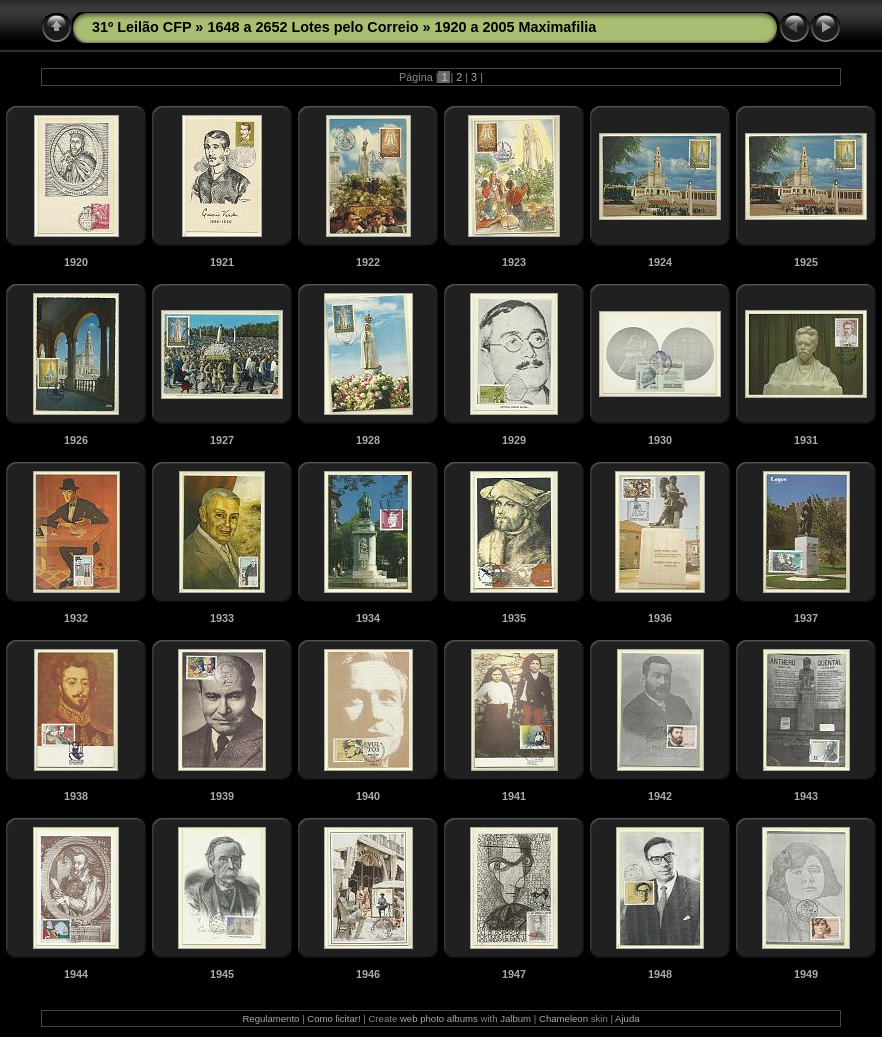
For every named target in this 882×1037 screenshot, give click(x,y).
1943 (806, 796)
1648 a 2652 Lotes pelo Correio (312, 27)
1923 (514, 262)
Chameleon (563, 1018)
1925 (806, 262)
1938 (76, 796)
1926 (76, 440)
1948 (660, 974)
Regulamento (270, 1018)
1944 (76, 974)
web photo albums (439, 1018)
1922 (368, 262)
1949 (806, 974)
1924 (660, 262)
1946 (368, 974)
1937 (806, 618)
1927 (222, 440)
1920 (76, 262)
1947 (514, 974)
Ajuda (627, 1018)
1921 (222, 262)
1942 (660, 796)
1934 (368, 618)
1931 (806, 440)
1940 (368, 796)
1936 (660, 618)
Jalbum (515, 1018)
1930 (660, 440)
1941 (514, 796)
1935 (514, 618)
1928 (368, 440)
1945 (222, 974)
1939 (222, 796)
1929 (514, 440)
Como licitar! (333, 1018)
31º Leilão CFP (141, 27)
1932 (76, 618)
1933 (222, 618)
